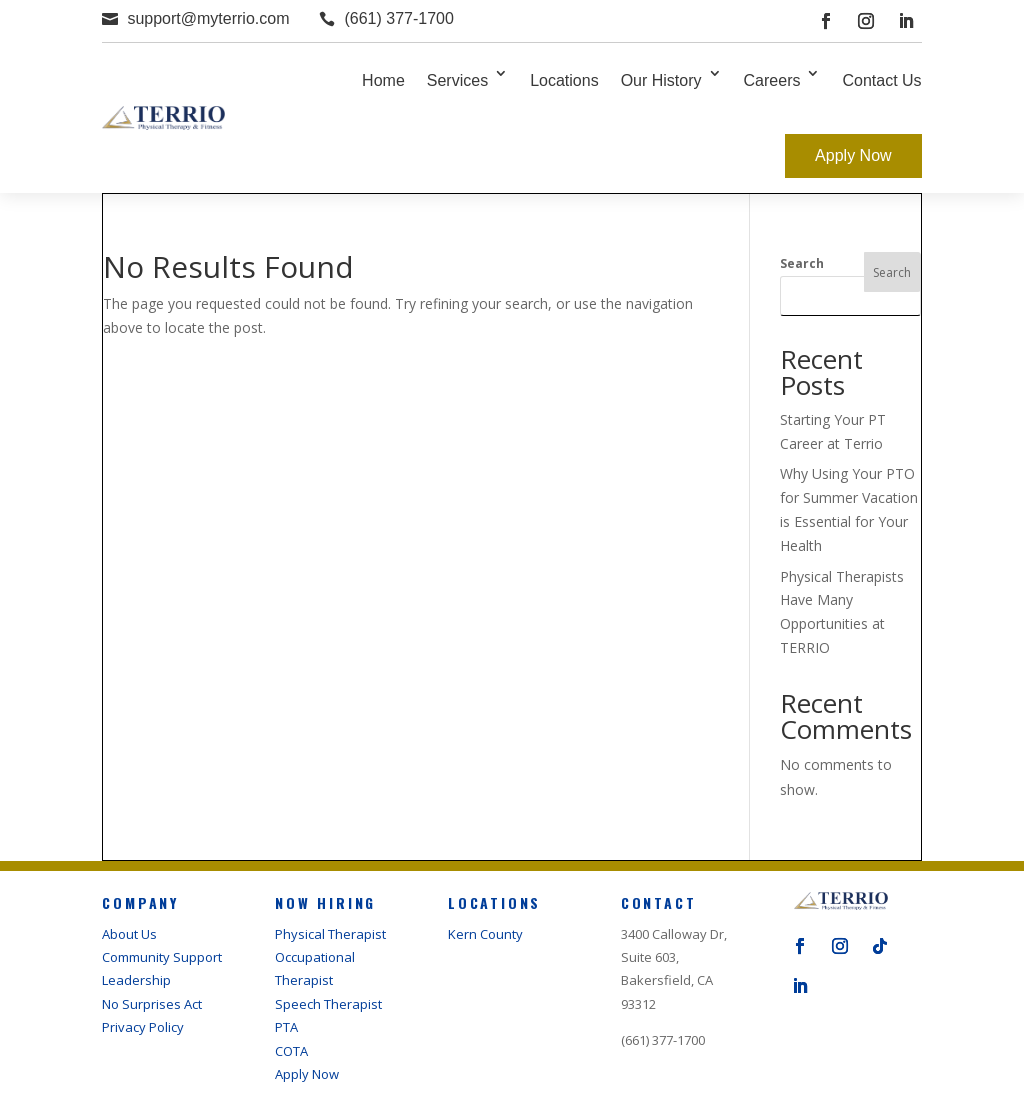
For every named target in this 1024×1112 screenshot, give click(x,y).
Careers (772, 80)
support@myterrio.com (208, 18)
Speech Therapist (328, 1004)
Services (457, 80)
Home (383, 80)
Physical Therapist (330, 934)
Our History (661, 80)
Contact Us (881, 80)
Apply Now (853, 155)
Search (802, 263)
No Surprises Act (152, 1004)
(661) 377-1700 (398, 18)
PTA (286, 1027)
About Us (129, 934)
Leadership (136, 980)
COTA (291, 1051)
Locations (564, 80)
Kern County (485, 934)
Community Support (162, 957)
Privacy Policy (143, 1027)
